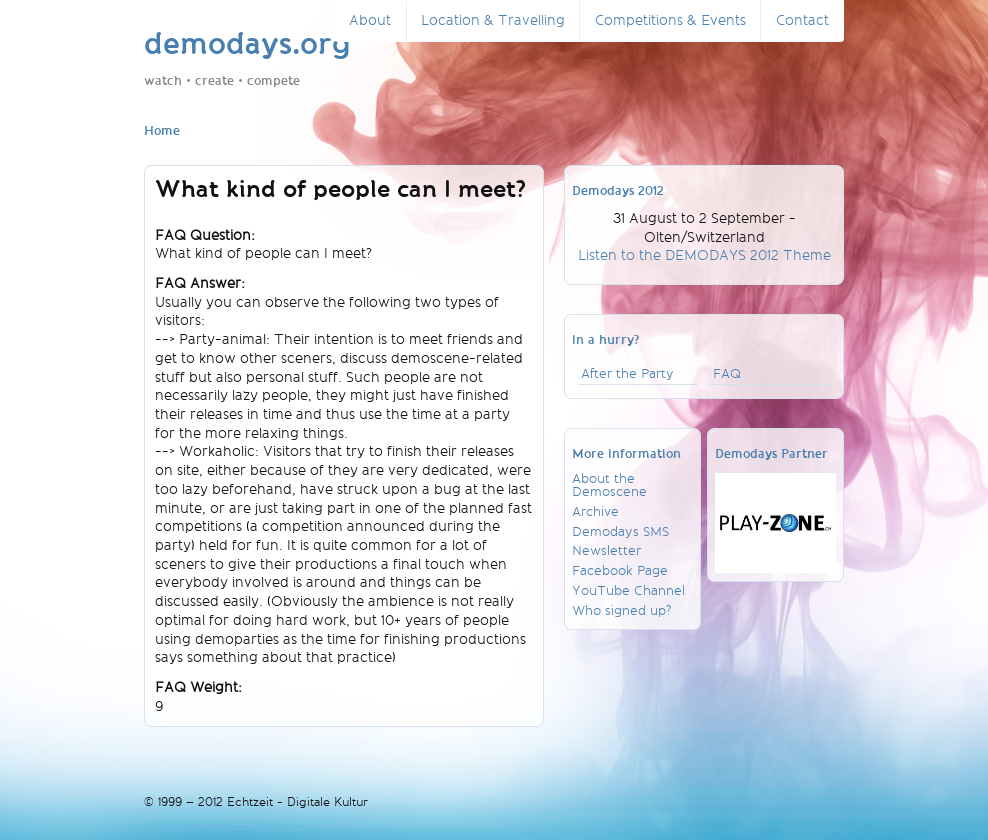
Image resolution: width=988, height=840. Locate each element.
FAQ (727, 373)
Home (162, 131)
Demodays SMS (620, 531)
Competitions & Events (670, 20)
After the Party (627, 373)
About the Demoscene (609, 485)
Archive (595, 511)
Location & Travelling (493, 20)
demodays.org (247, 45)
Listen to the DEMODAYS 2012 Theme (704, 255)
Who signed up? (621, 610)
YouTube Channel (628, 590)
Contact (802, 20)
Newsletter (606, 550)
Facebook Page (620, 570)
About (370, 20)
